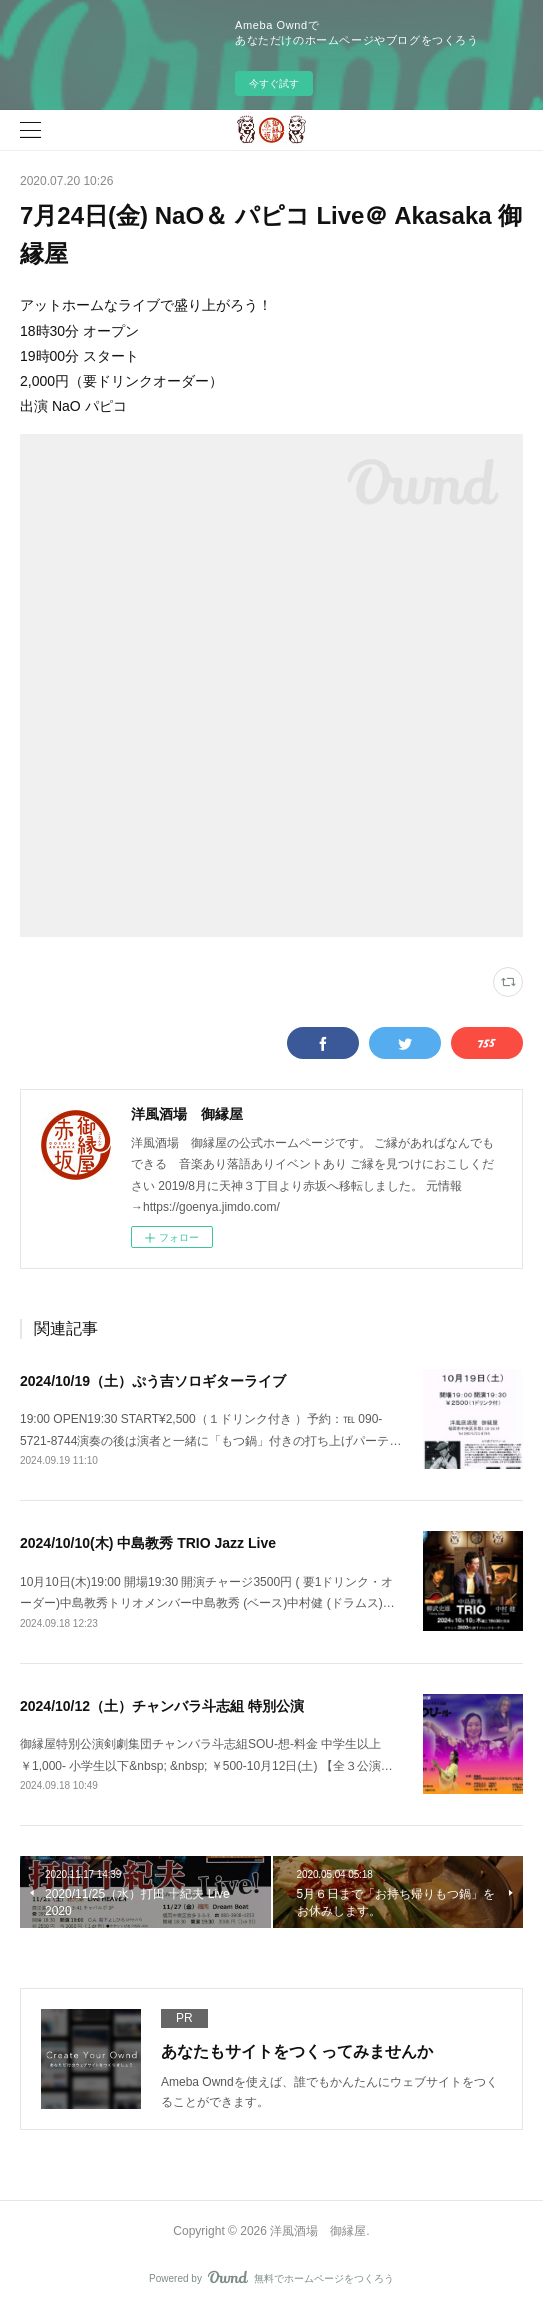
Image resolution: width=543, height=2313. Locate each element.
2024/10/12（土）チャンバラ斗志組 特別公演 (162, 1706)
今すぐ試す (274, 83)
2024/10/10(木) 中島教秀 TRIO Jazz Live (148, 1543)
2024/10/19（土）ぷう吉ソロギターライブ (153, 1381)
